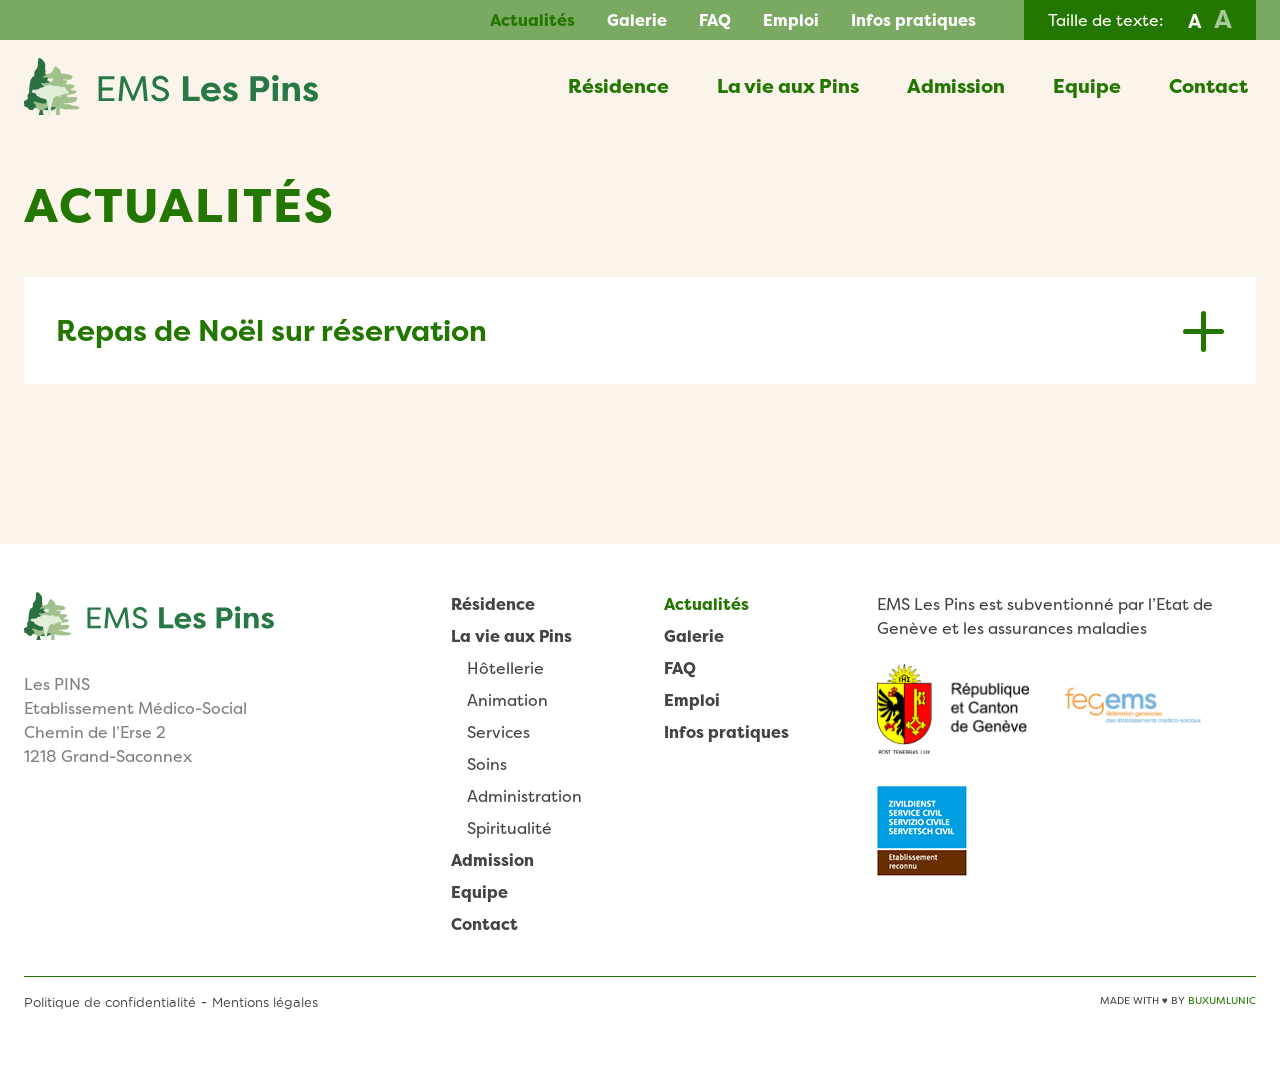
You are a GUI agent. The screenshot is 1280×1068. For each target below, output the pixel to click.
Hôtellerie (505, 668)
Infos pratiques (913, 20)
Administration (524, 796)
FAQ (715, 20)
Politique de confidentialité (110, 1002)
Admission (956, 86)
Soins (487, 764)
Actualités (532, 20)
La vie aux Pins (788, 86)
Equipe (1087, 86)
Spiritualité (509, 828)
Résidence (618, 86)
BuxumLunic (1222, 1000)
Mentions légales (265, 1002)
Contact (1208, 86)
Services (498, 732)
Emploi (791, 20)
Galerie (637, 20)
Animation (507, 700)
